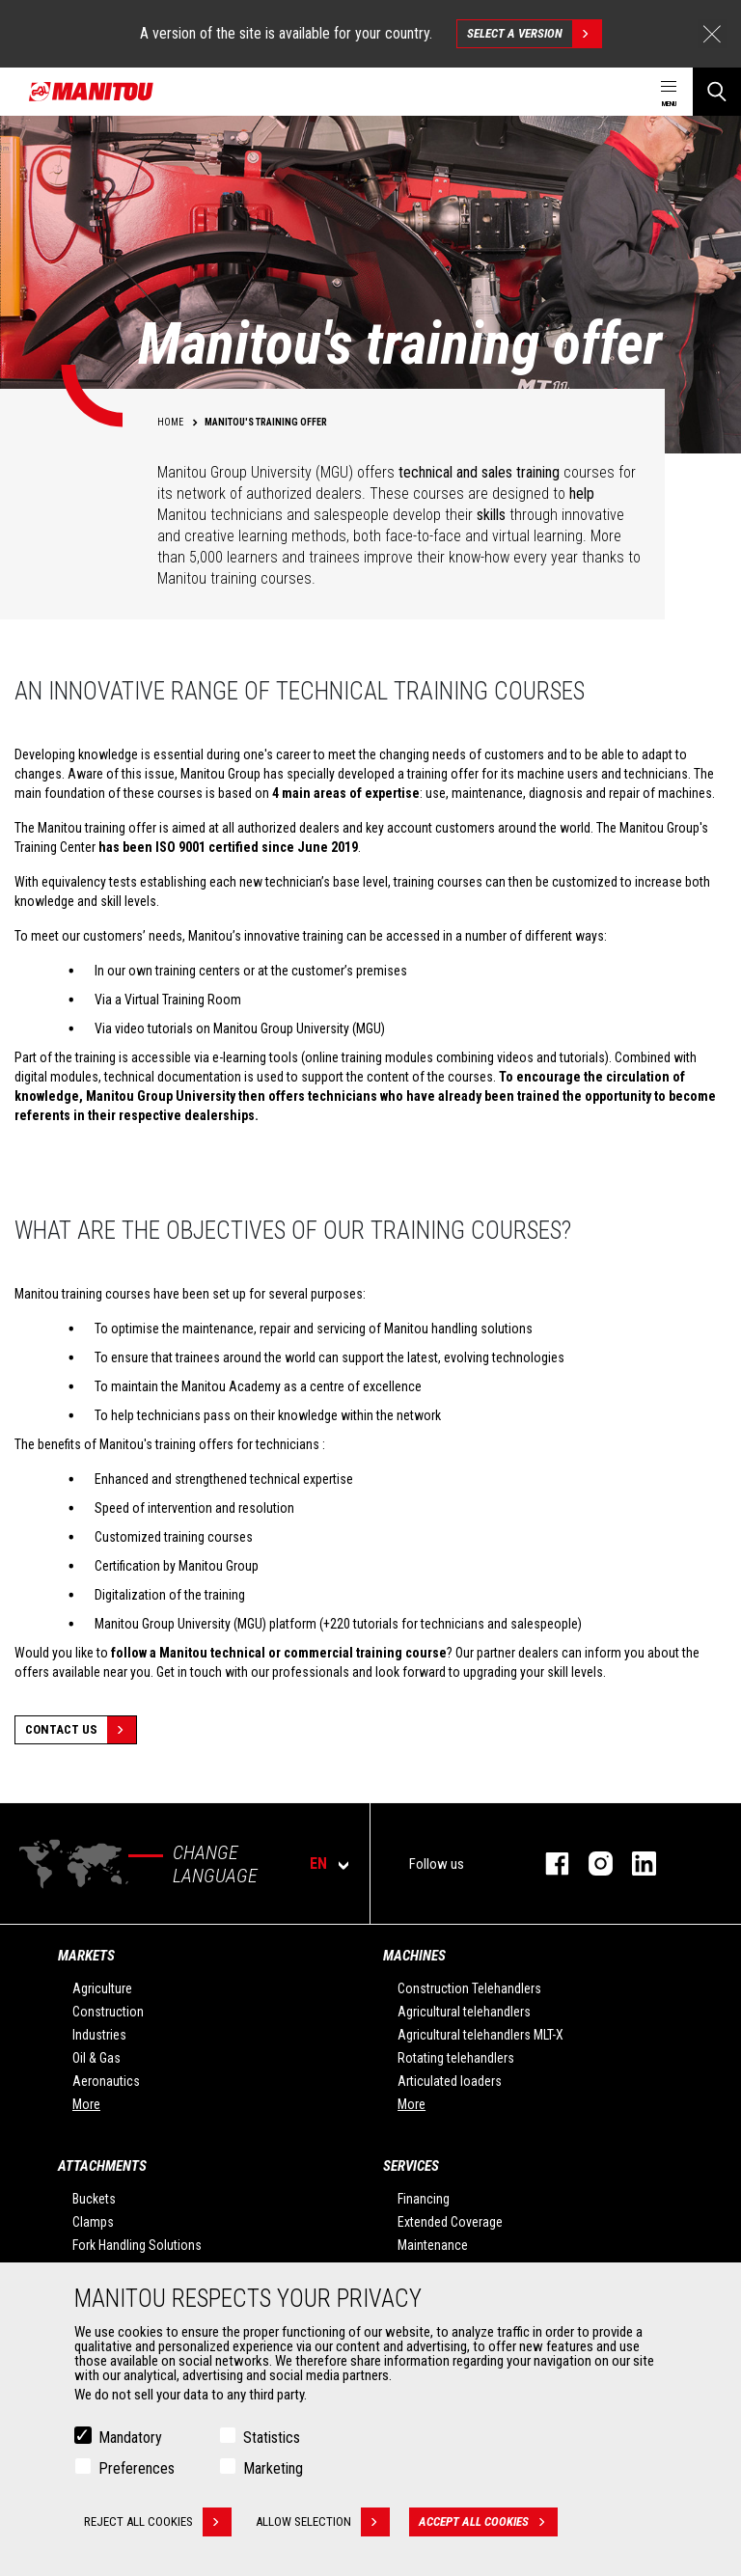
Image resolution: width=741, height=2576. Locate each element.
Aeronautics (106, 2081)
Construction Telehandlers (469, 1988)
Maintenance (433, 2245)
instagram (591, 1863)
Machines (414, 1955)
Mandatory (130, 2437)
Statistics (271, 2437)
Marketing (273, 2468)
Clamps (93, 2222)
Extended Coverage (450, 2222)
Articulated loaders (450, 2081)
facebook (547, 1863)
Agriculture (102, 1988)
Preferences (136, 2468)
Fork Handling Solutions (137, 2245)
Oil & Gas (96, 2058)
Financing (424, 2198)
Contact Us (80, 1729)
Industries (99, 2034)
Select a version (534, 33)
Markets (86, 1955)
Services (411, 2166)
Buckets (94, 2198)
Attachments (102, 2166)
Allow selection (323, 2521)
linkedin (634, 1863)
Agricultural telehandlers (464, 2011)
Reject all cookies (158, 2521)
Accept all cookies (488, 2521)
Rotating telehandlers (456, 2058)
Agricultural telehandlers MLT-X (480, 2034)
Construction (108, 2011)
